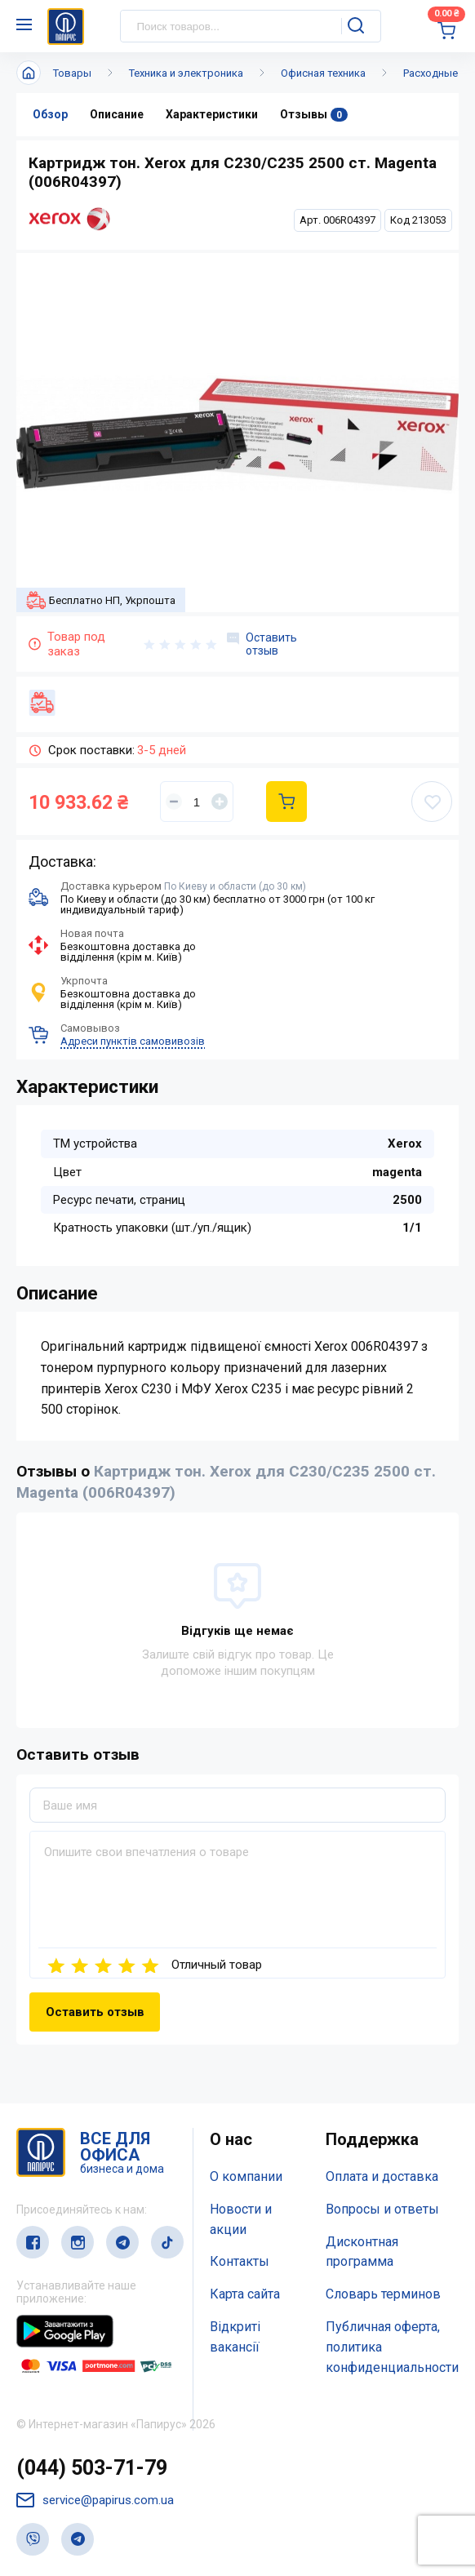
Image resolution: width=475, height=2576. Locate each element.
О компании (246, 2176)
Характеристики (212, 114)
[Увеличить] (219, 801)
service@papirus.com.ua (95, 2500)
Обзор (50, 114)
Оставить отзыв (262, 644)
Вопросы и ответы (382, 2209)
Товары (72, 73)
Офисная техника (323, 73)
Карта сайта (245, 2294)
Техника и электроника (186, 73)
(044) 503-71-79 (91, 2468)
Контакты (239, 2261)
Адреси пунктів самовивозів (132, 1041)
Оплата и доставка (382, 2176)
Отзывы (314, 115)
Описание (117, 114)
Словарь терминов (383, 2294)
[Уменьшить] (174, 801)
